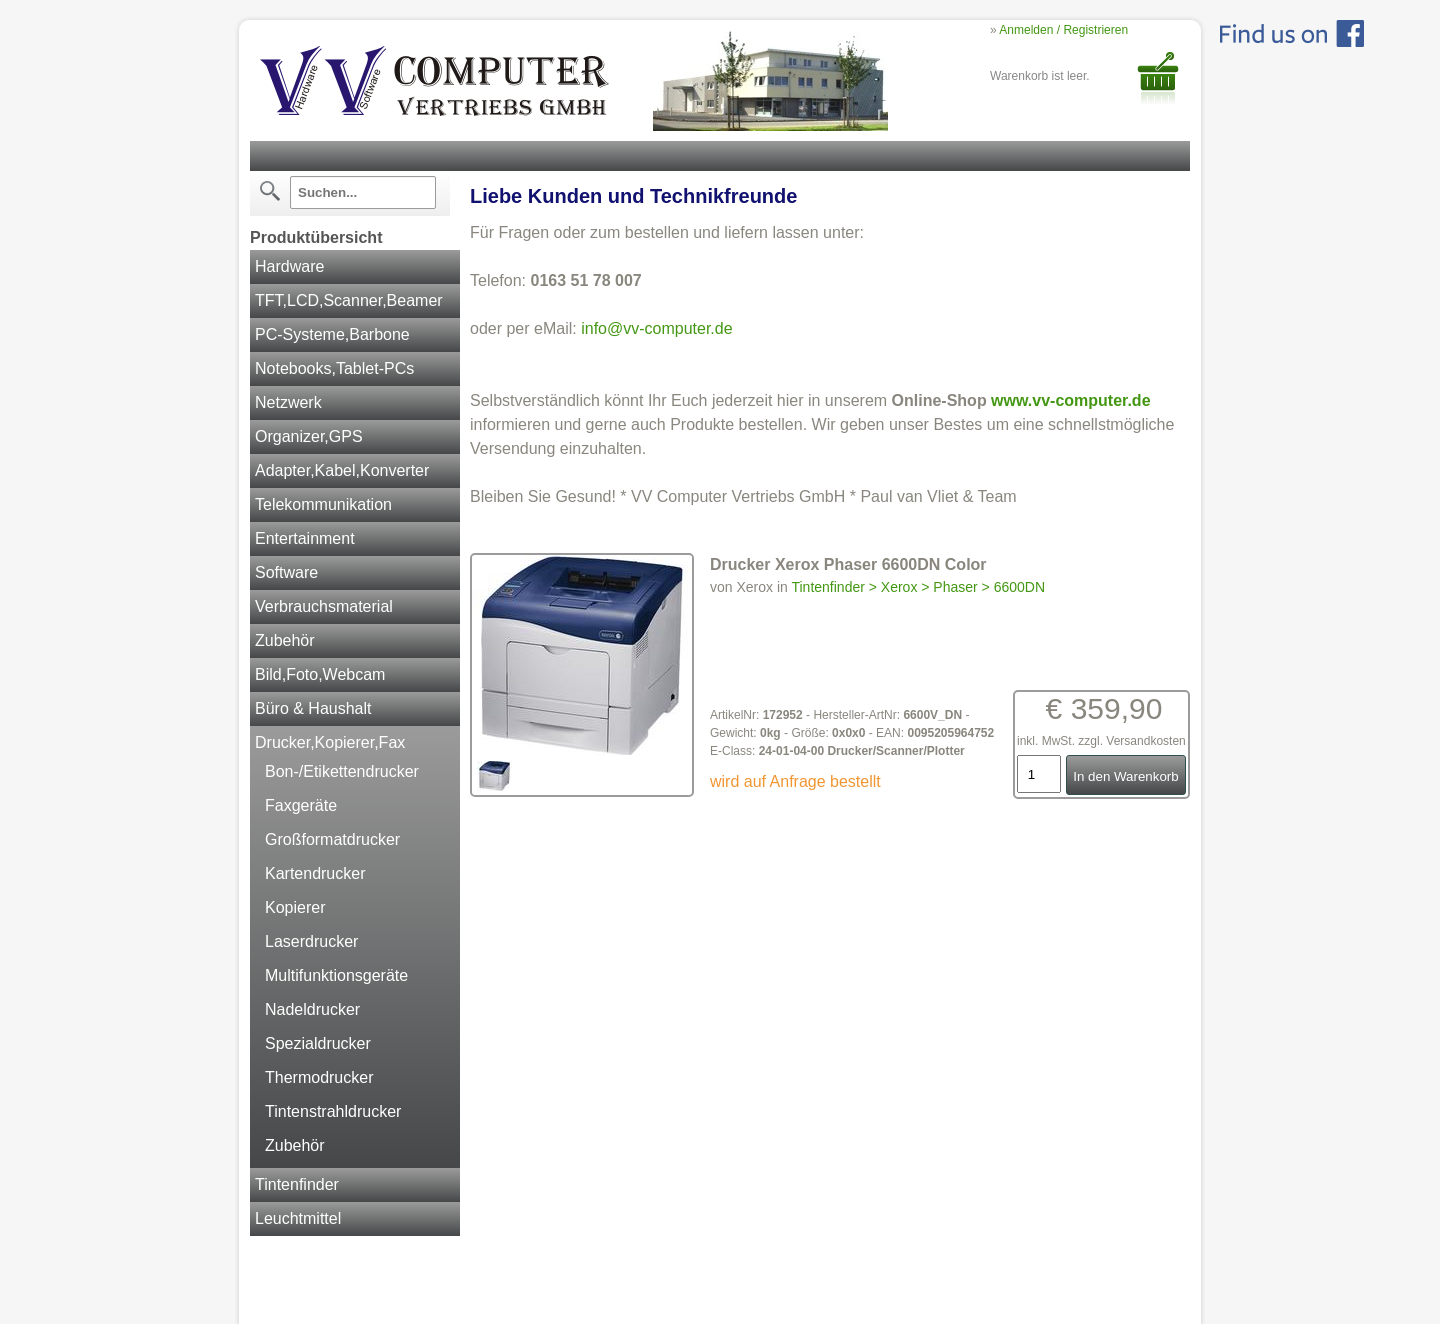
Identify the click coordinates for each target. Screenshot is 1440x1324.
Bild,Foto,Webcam (320, 674)
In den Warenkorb (1125, 776)
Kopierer (295, 907)
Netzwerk (288, 402)
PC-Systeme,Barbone (332, 334)
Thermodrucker (319, 1077)
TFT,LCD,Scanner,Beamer (349, 300)
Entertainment (305, 538)
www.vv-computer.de (1070, 400)
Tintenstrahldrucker (333, 1111)
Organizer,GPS (309, 436)
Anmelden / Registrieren (1063, 30)
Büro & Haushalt (313, 708)
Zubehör (285, 640)
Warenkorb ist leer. (1040, 76)
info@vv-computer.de (656, 328)
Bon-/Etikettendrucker (342, 771)
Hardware (289, 266)
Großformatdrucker (332, 839)
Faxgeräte (301, 805)
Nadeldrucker (312, 1009)
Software (286, 572)
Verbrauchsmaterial (324, 606)
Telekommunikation (323, 504)
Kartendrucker (315, 873)
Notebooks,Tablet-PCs (334, 368)
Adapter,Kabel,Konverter (342, 470)
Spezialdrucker (318, 1043)
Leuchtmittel (298, 1218)
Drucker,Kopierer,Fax (330, 742)
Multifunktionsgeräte (336, 975)
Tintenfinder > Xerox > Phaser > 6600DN (918, 587)
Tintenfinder (297, 1184)
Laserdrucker (311, 941)
